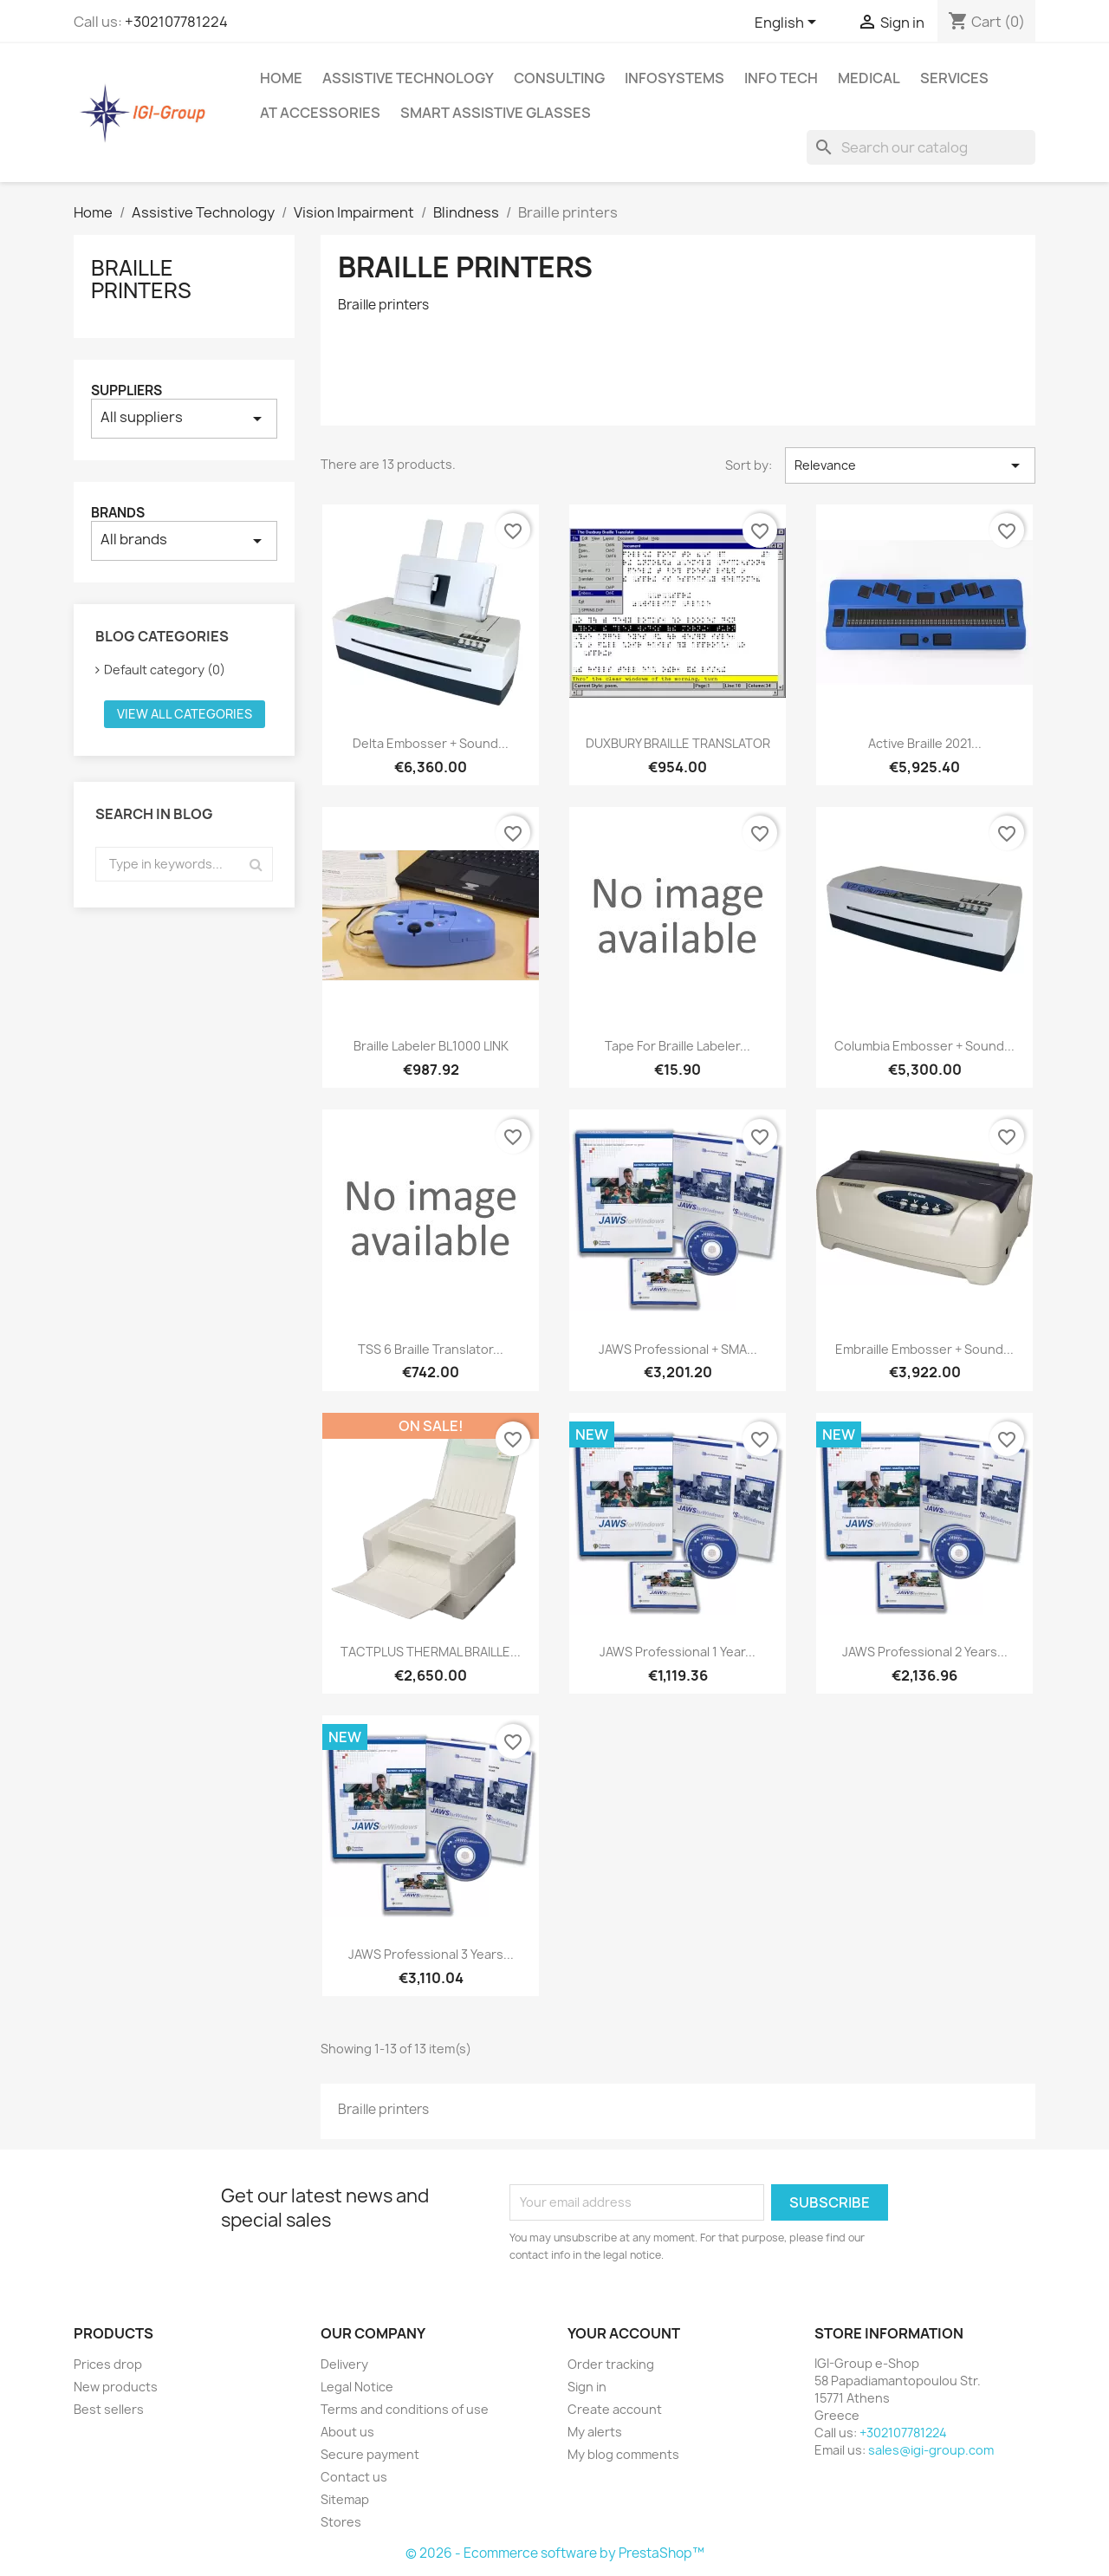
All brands (184, 540)
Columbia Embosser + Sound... (924, 1046)
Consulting (559, 78)
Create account (614, 2409)
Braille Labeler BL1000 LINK (431, 1046)
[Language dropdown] (788, 23)
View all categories (184, 714)
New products (116, 2386)
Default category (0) (164, 669)
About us (347, 2431)
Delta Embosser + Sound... (431, 743)
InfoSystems (674, 78)
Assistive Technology (408, 78)
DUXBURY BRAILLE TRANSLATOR (678, 743)
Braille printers (141, 279)
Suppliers (126, 390)
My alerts (594, 2431)
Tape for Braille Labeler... (677, 1046)
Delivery (344, 2364)
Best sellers (109, 2409)
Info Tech (781, 78)
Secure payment (370, 2454)
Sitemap (345, 2499)
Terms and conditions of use (405, 2409)
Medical (869, 78)
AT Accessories (320, 112)
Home (281, 78)
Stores (341, 2522)
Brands (118, 513)
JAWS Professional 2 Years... (925, 1651)
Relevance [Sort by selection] (910, 465)
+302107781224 (176, 21)
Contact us (354, 2477)
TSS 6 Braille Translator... (430, 1349)
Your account (623, 2333)
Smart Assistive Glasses (495, 112)
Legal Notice (357, 2386)
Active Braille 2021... (925, 743)
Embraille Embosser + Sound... (924, 1349)
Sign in (586, 2386)
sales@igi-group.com (931, 2450)
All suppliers (184, 418)
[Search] (921, 147)
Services (954, 78)
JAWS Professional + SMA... (678, 1349)
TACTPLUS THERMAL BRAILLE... (430, 1651)
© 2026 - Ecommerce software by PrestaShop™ (554, 2553)
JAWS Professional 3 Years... (431, 1954)
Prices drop (108, 2364)
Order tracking (610, 2364)
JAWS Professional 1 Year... (678, 1651)
